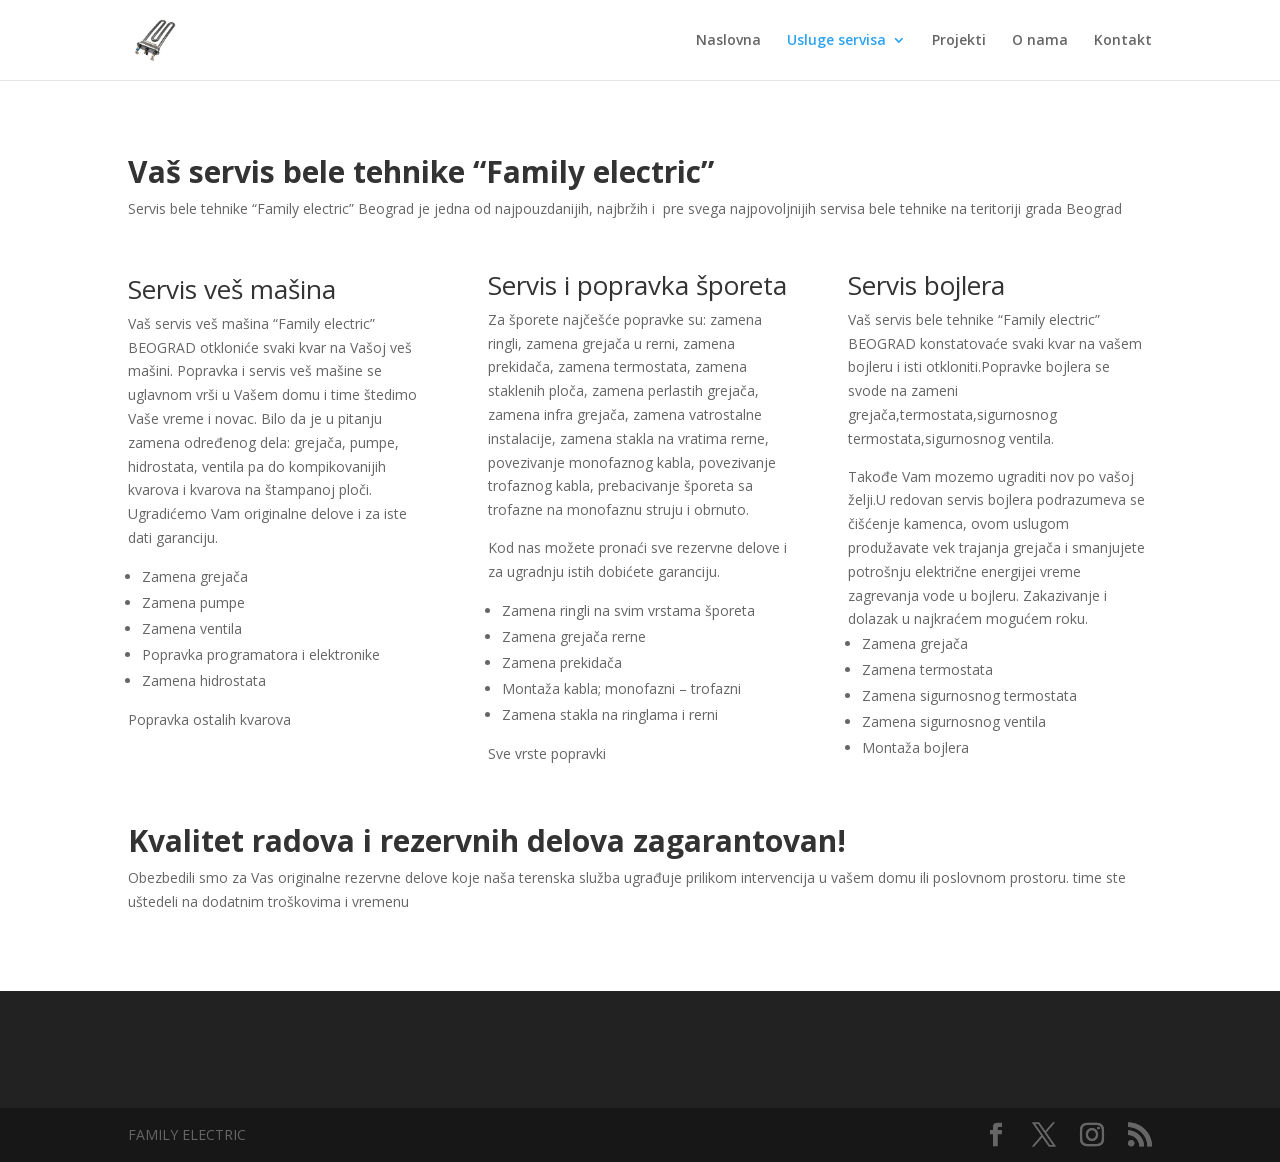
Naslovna (728, 41)
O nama (1040, 41)
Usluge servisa (836, 41)
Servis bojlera (926, 285)
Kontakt (1123, 41)
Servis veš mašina (232, 289)
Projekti (959, 41)
